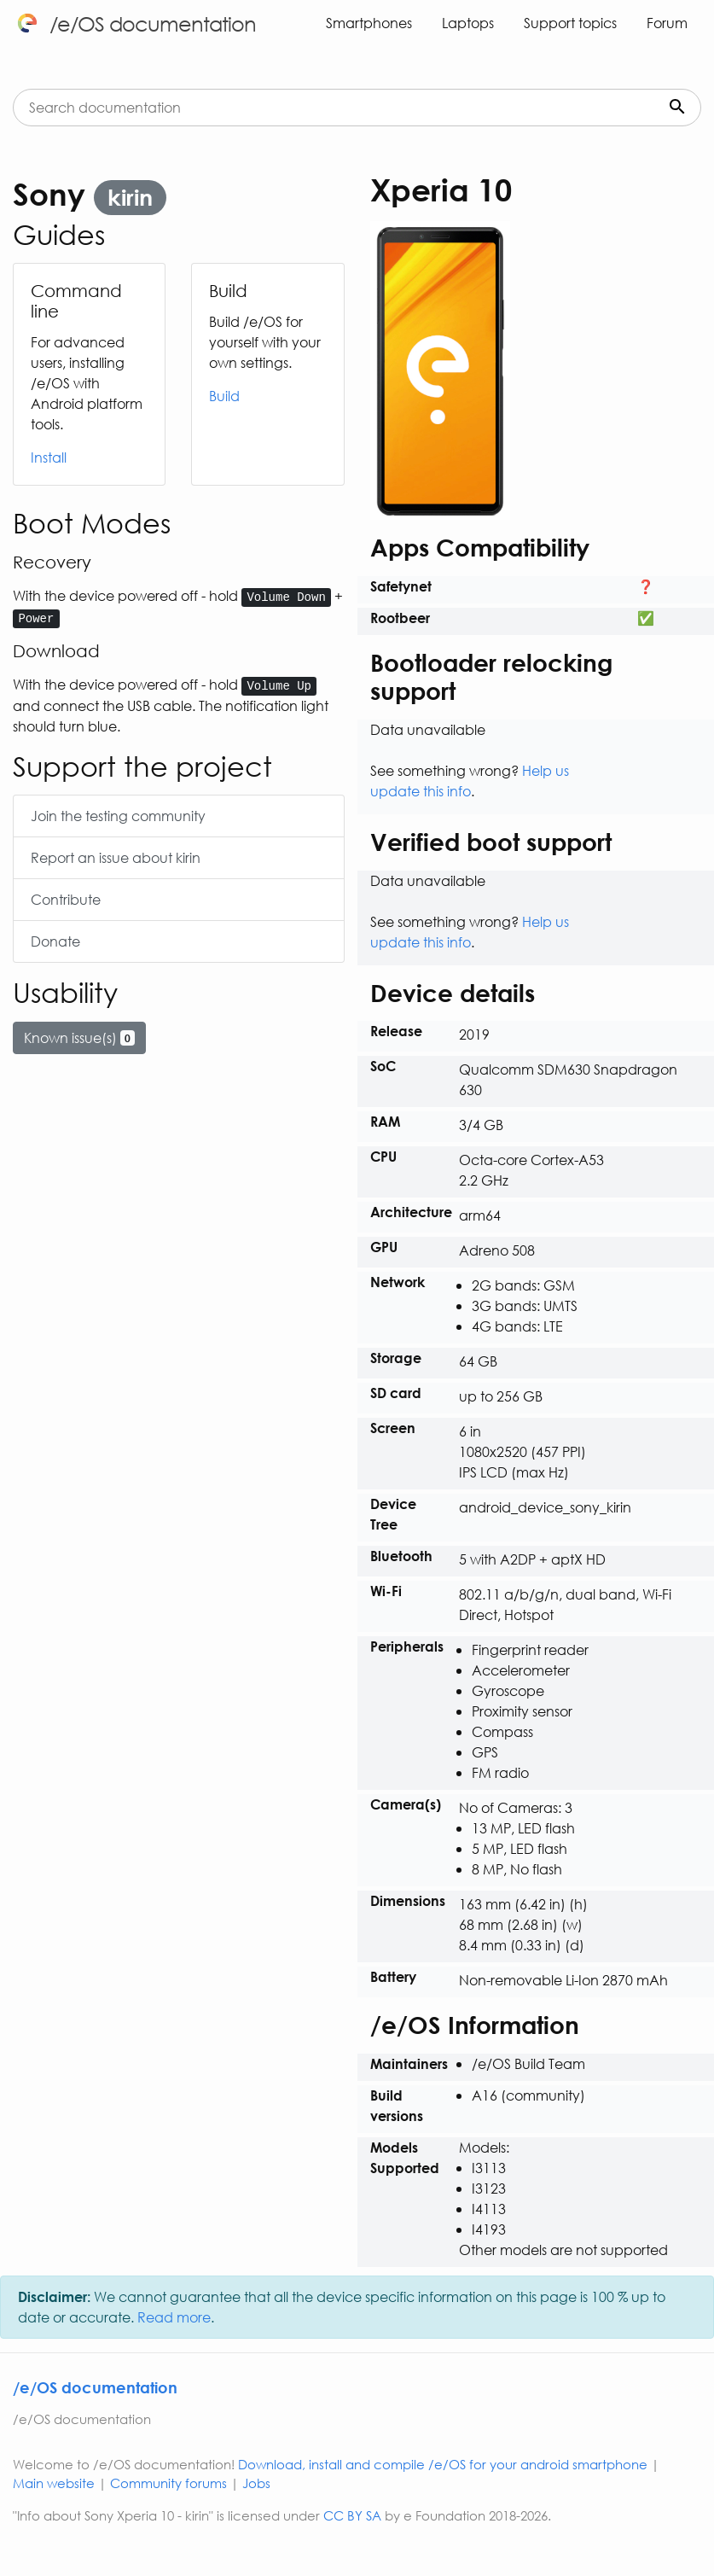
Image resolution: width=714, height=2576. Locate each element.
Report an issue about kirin (115, 857)
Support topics (570, 23)
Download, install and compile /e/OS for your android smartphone (442, 2464)
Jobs (256, 2482)
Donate (55, 941)
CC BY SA (352, 2515)
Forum (667, 23)
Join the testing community (118, 816)
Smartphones (369, 23)
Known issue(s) (79, 1037)
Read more (174, 2317)
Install (49, 457)
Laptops (468, 23)
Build (224, 396)
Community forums (168, 2482)
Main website (54, 2482)
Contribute (66, 899)
